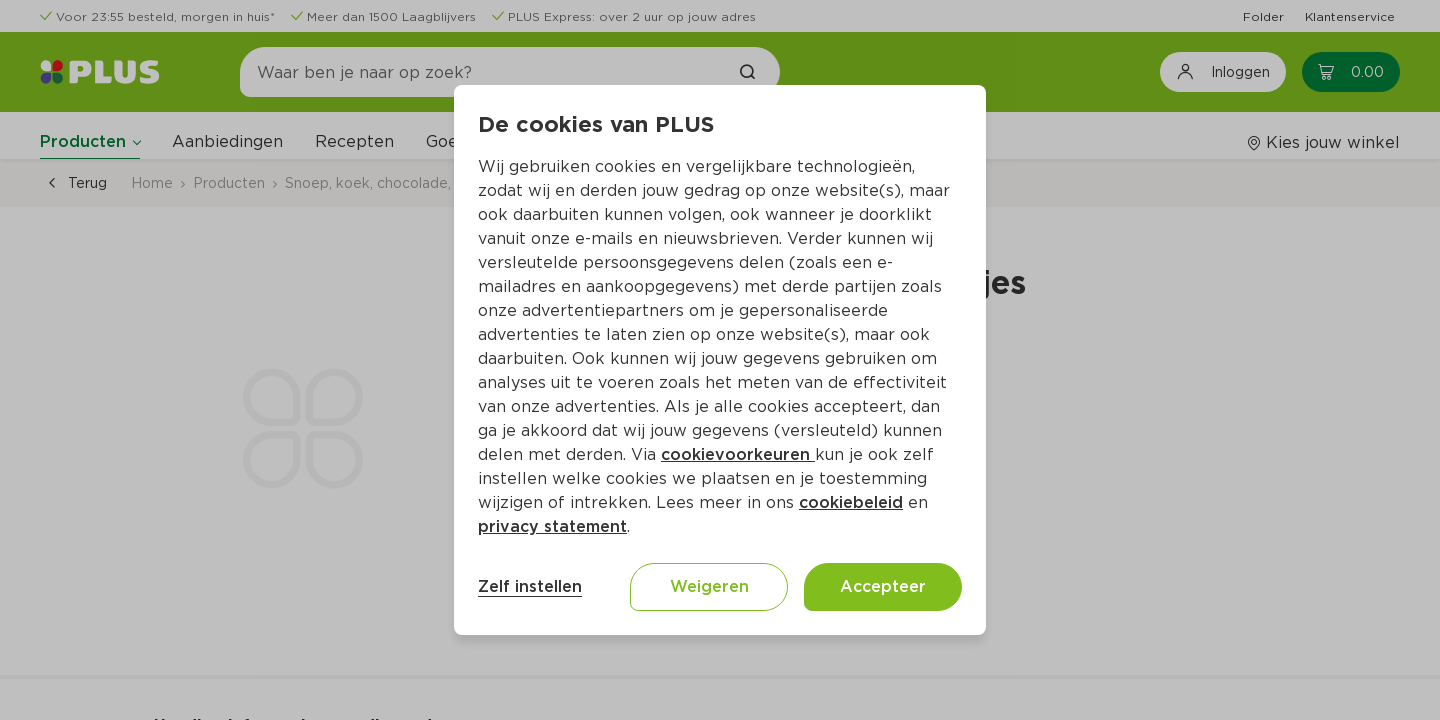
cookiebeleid (851, 502)
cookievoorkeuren (738, 454)
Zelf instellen (530, 586)
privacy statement (552, 526)
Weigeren (709, 586)
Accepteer (883, 586)
